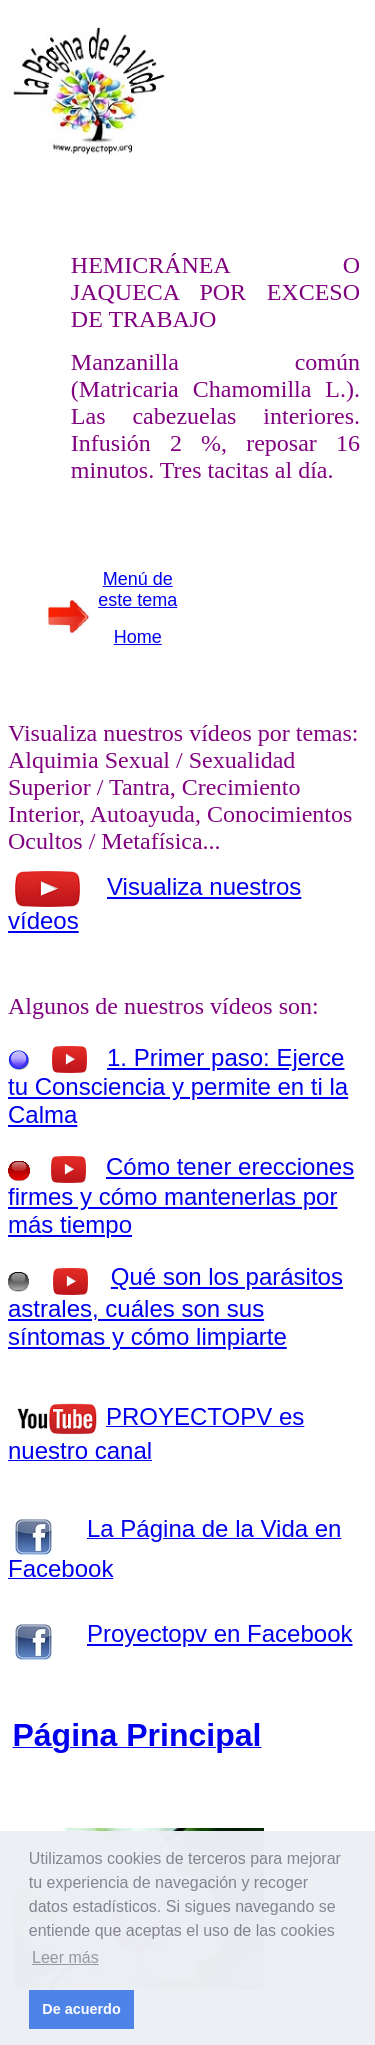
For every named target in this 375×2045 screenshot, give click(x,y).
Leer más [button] (65, 1957)
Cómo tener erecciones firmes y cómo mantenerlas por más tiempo (181, 1195)
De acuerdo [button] (81, 2009)
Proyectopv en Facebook (220, 1633)
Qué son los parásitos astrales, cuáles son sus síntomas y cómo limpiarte (175, 1306)
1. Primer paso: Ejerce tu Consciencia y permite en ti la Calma (178, 1086)
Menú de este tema (137, 589)
